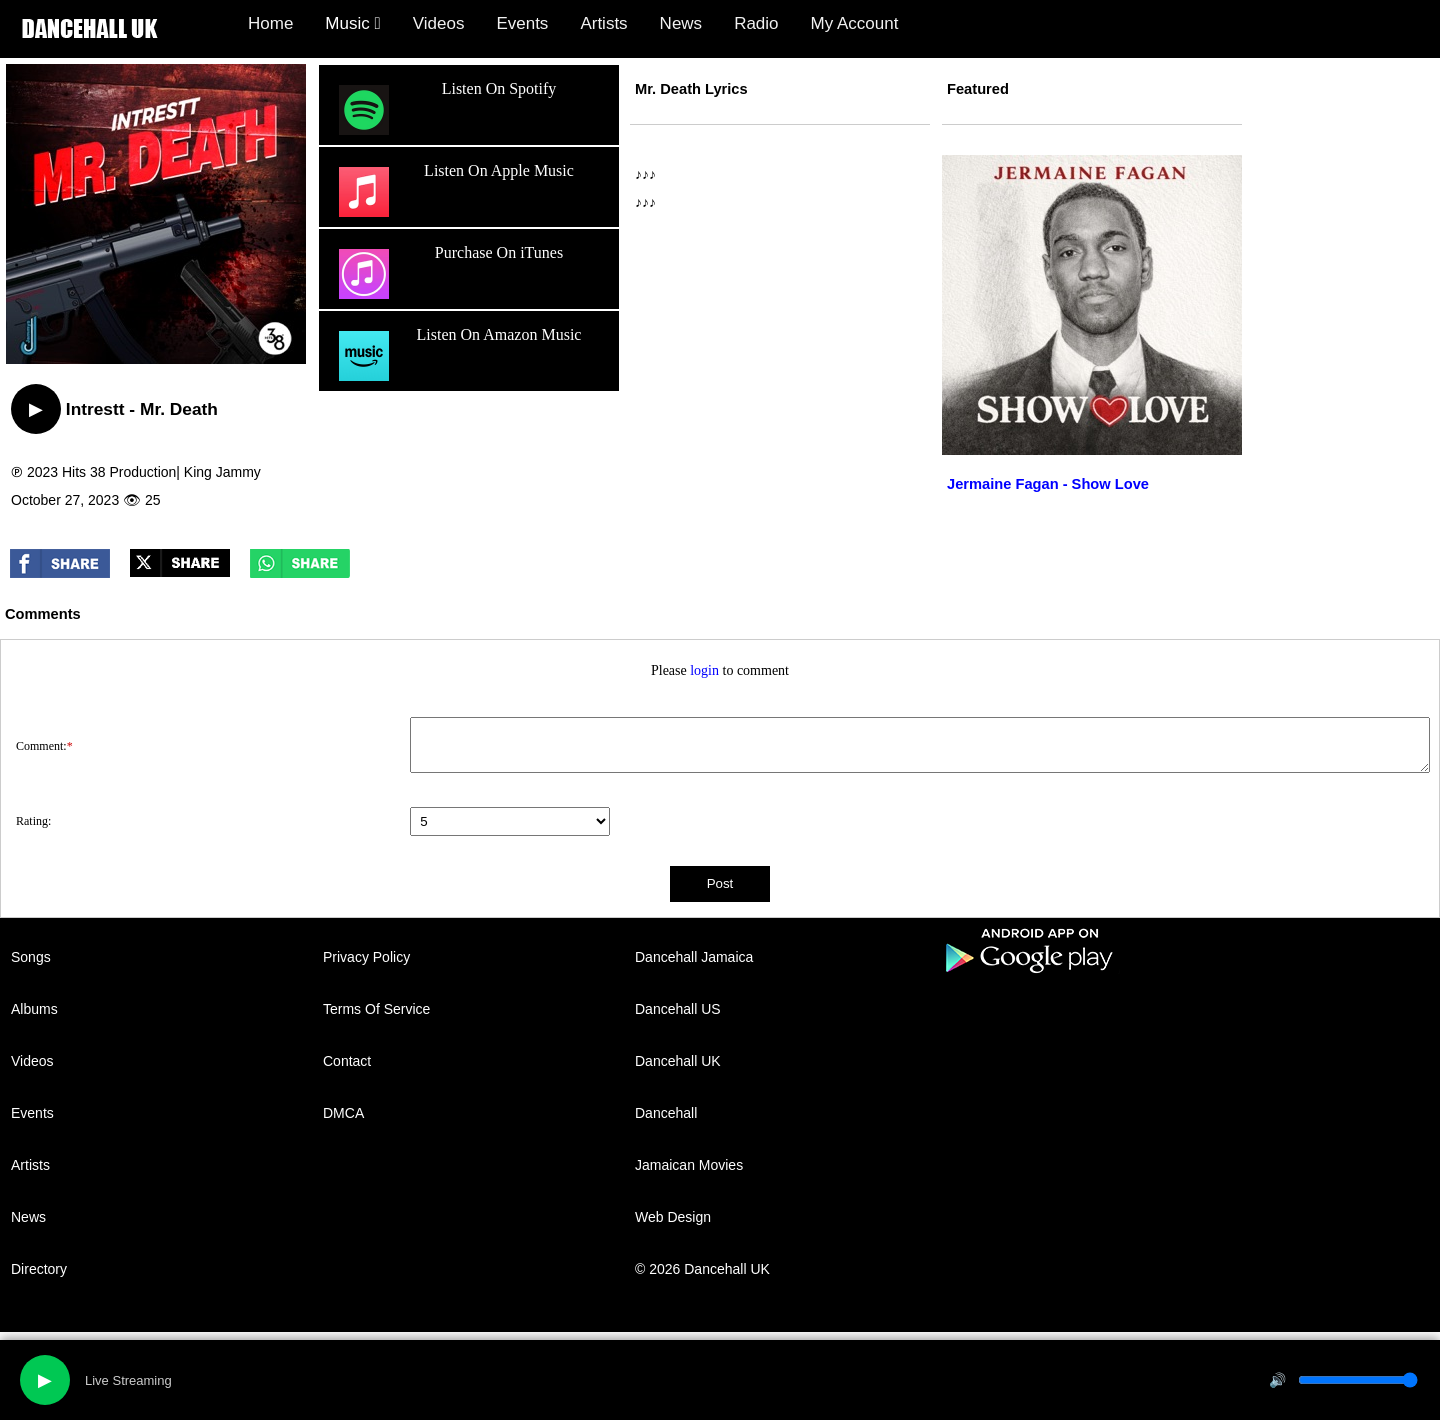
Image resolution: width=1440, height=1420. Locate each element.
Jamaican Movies (689, 1165)
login (704, 670)
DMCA (343, 1113)
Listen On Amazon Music (457, 356)
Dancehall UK (678, 1061)
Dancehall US (678, 1009)
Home (270, 23)
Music (352, 23)
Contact (347, 1061)
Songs (31, 957)
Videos (439, 23)
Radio (756, 23)
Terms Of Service (376, 1009)
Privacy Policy (366, 957)
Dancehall (666, 1113)
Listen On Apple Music (454, 192)
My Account (855, 23)
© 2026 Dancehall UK (702, 1269)
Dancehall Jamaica (694, 957)
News (681, 23)
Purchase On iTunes (448, 274)
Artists (603, 23)
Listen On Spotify (445, 110)
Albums (34, 1009)
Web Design (673, 1217)
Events (522, 23)
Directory (39, 1269)
